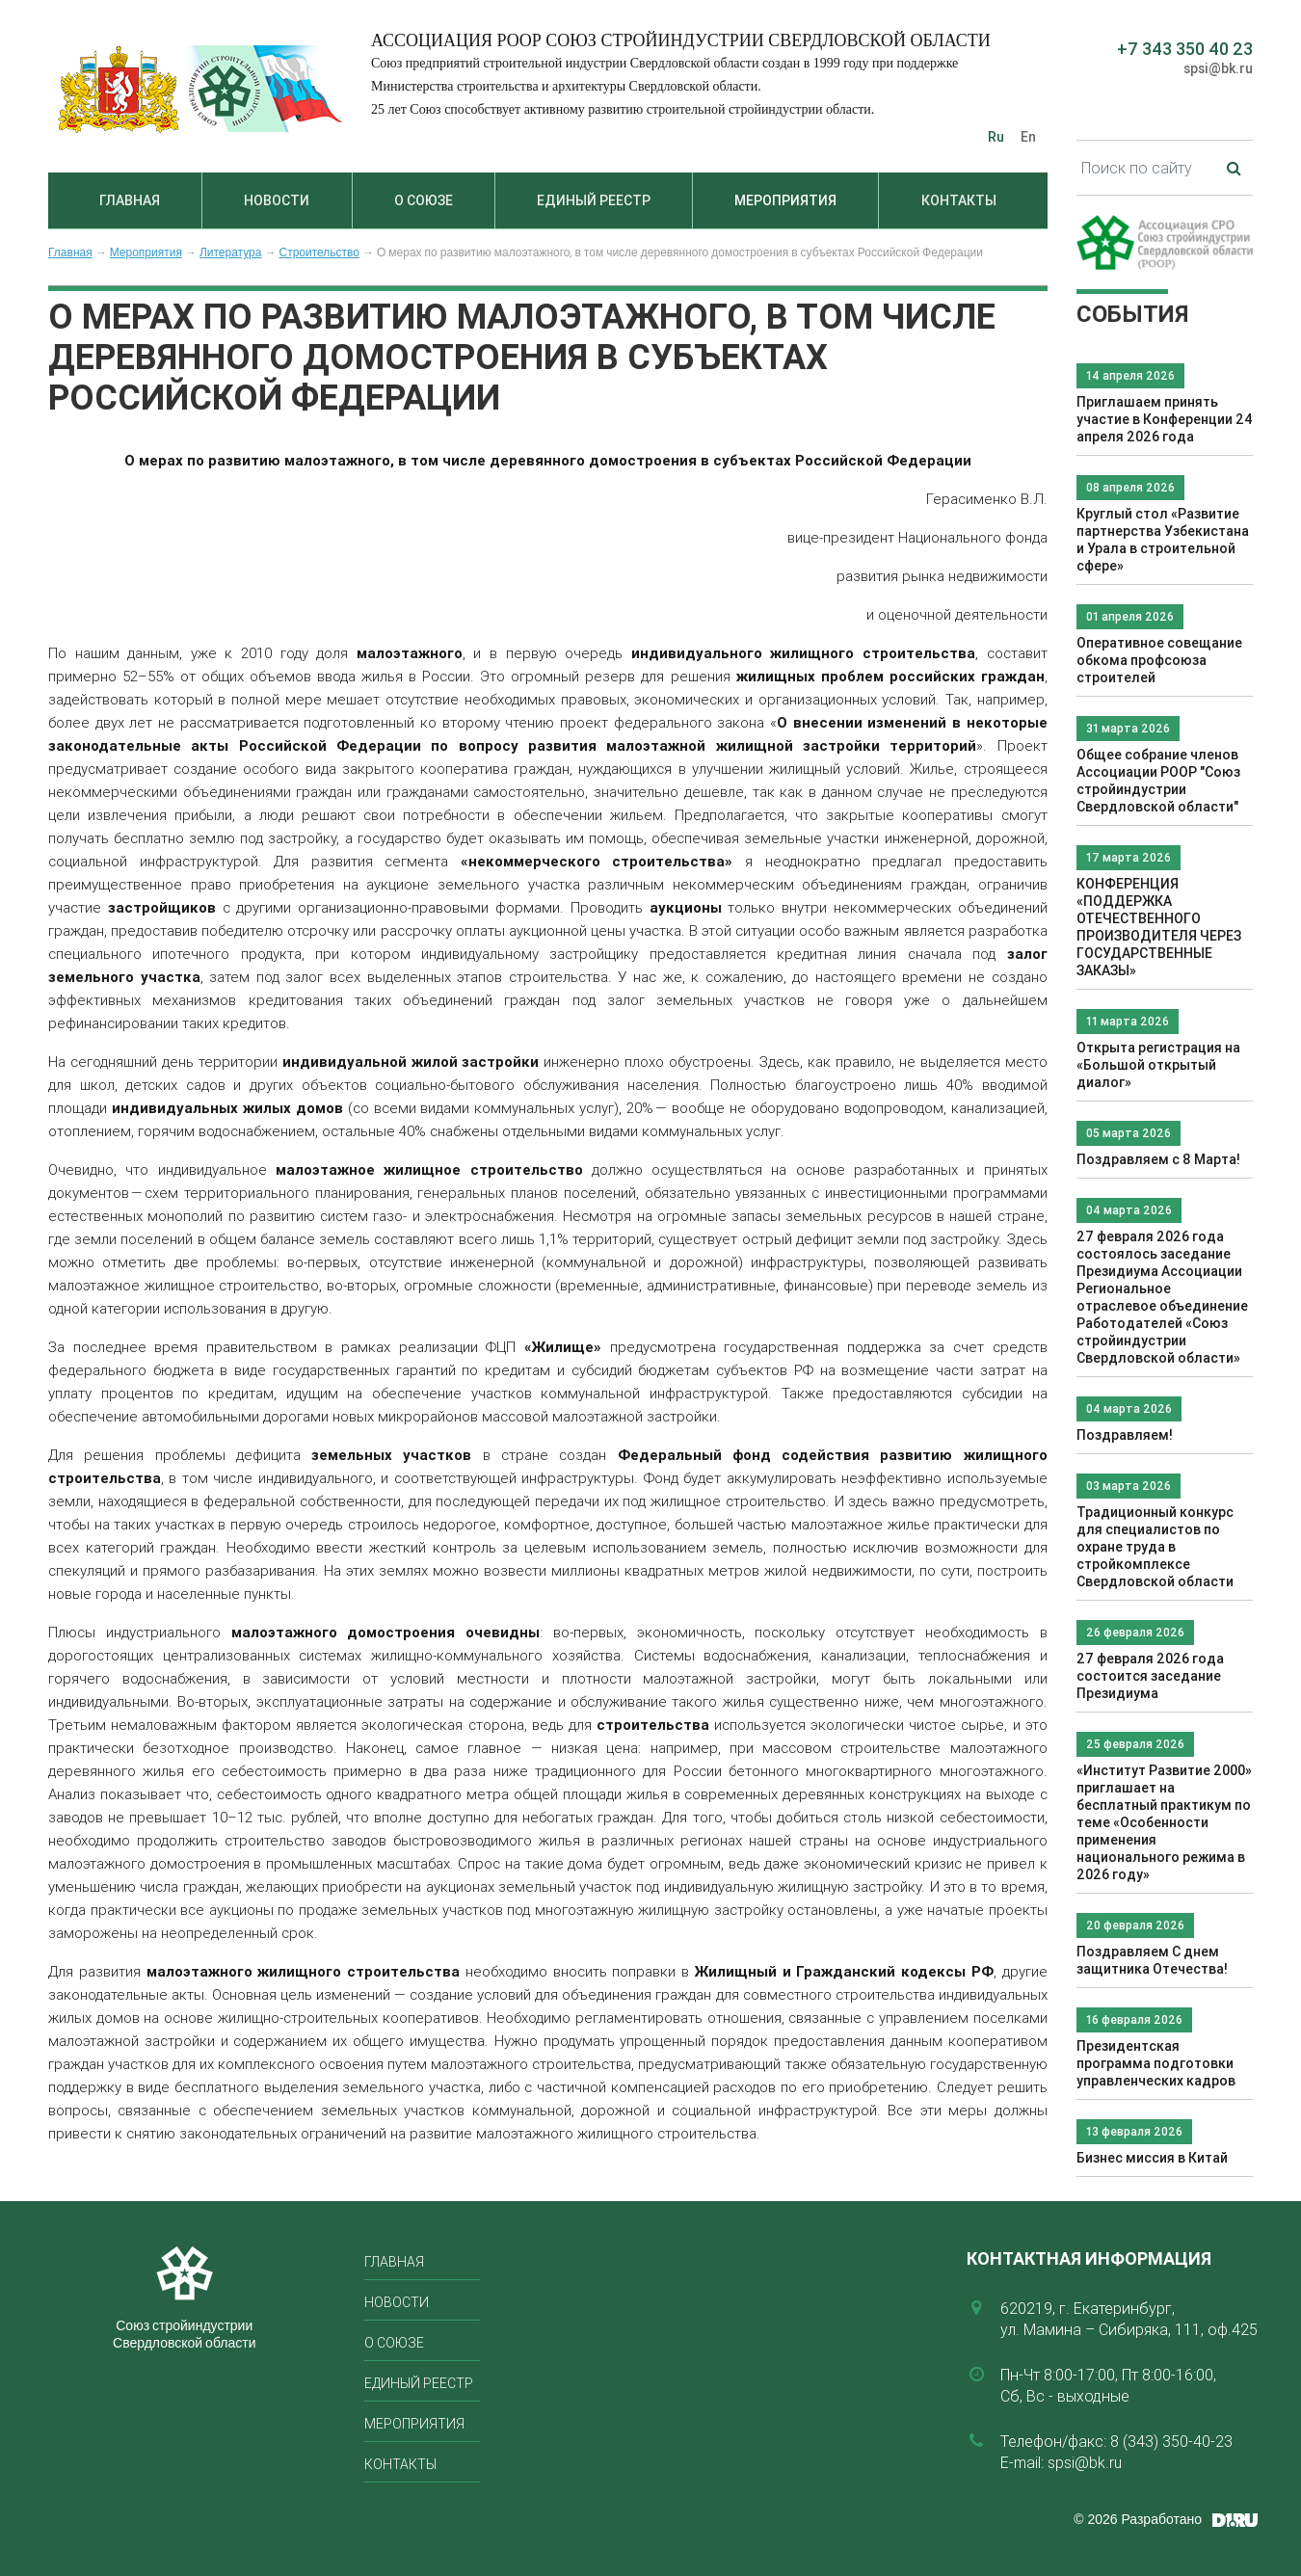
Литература (230, 252)
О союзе (423, 200)
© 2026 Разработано (1138, 2519)
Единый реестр (593, 200)
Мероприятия (785, 200)
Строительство (319, 252)
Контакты (958, 200)
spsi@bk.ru (1218, 68)
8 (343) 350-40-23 (1171, 2441)
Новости (276, 200)
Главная (129, 200)
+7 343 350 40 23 (1185, 49)
